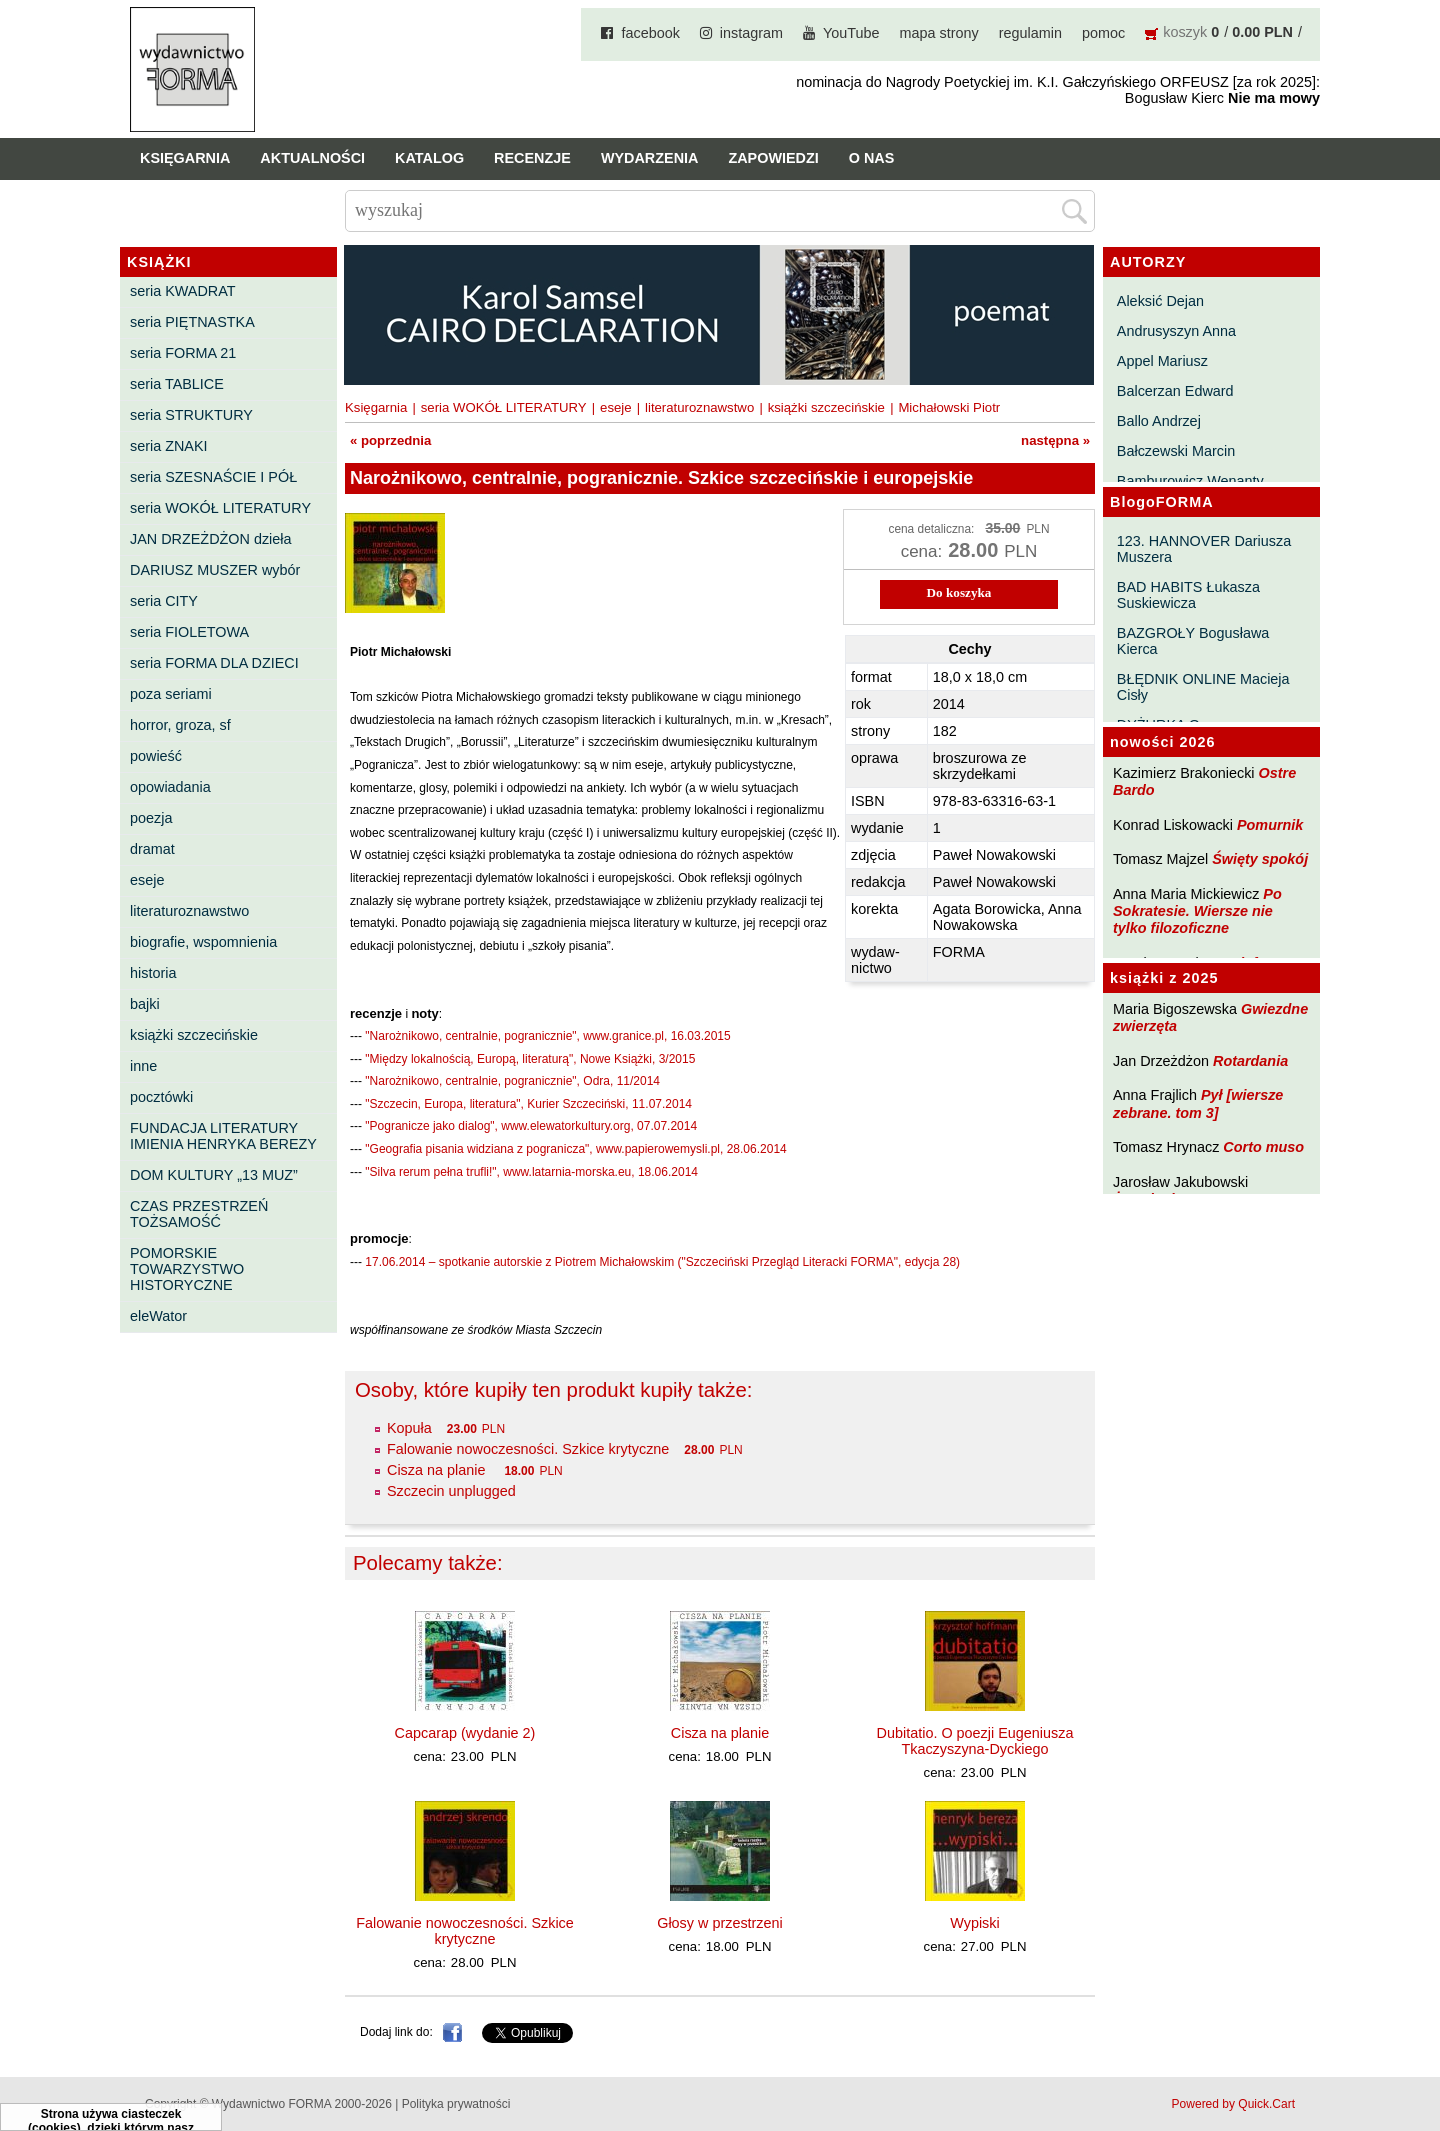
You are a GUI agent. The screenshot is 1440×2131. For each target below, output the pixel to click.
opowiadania (170, 787)
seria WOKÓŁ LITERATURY (220, 508)
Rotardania (1250, 1061)
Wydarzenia (650, 158)
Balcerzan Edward (1175, 391)
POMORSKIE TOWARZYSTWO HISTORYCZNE (187, 1269)
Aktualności (312, 158)
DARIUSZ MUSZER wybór (215, 570)
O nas (872, 158)
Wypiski (974, 1923)
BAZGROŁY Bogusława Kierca (1193, 641)
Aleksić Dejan (1160, 301)
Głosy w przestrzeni (720, 1923)
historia (153, 973)
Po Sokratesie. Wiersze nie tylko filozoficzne (1197, 911)
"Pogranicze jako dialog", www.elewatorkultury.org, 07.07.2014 (531, 1126)
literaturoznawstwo (189, 911)
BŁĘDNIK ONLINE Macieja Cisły (1203, 687)
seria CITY (164, 601)
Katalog (429, 158)
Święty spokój (1260, 859)
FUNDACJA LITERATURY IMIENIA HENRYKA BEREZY (223, 1136)
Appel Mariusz (1162, 361)
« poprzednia (390, 440)
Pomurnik (1270, 825)
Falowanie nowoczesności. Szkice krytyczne (528, 1449)
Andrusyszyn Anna (1176, 331)
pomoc (1103, 33)
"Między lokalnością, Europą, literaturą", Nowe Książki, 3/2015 (530, 1059)
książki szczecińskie (194, 1035)
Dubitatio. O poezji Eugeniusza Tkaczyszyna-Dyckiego (975, 1741)
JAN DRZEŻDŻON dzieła (211, 539)
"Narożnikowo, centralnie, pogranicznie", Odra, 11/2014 (512, 1081)
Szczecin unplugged (451, 1491)
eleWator (158, 1316)
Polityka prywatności (456, 2104)
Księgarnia (185, 158)
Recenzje (532, 158)
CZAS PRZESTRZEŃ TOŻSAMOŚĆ (199, 1214)
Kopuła (409, 1428)
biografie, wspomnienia (203, 942)
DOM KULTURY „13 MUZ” (214, 1175)
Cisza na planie (438, 1470)
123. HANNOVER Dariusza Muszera (1204, 549)
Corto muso (1263, 1147)
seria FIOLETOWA (189, 632)
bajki (145, 1004)
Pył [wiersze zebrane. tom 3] (1198, 1103)
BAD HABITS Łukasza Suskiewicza (1188, 595)
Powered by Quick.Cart (1233, 2104)
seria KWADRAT (183, 291)
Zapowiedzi (773, 158)
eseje (147, 880)
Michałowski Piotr (949, 407)
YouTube (851, 33)
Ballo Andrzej (1159, 421)
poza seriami (171, 694)
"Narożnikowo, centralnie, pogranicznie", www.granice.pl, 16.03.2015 (547, 1036)
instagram (751, 33)
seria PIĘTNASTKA (192, 322)
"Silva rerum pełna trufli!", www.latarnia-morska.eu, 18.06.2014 (531, 1172)
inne (143, 1066)
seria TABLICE (177, 384)
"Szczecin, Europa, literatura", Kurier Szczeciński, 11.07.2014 (528, 1104)
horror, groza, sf (180, 725)
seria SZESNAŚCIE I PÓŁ (213, 477)
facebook (650, 33)
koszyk (1185, 32)
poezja (151, 818)
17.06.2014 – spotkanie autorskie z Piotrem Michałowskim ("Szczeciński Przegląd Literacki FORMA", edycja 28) (662, 1262)
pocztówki (161, 1097)
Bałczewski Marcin (1176, 451)
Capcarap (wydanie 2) (465, 1733)
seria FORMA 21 (183, 353)
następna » (1055, 440)
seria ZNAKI (169, 446)
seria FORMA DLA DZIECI (214, 663)
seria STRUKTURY (191, 415)
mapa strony (939, 33)
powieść (156, 756)
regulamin (1030, 33)
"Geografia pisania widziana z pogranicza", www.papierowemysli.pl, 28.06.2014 (575, 1149)
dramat (152, 849)
